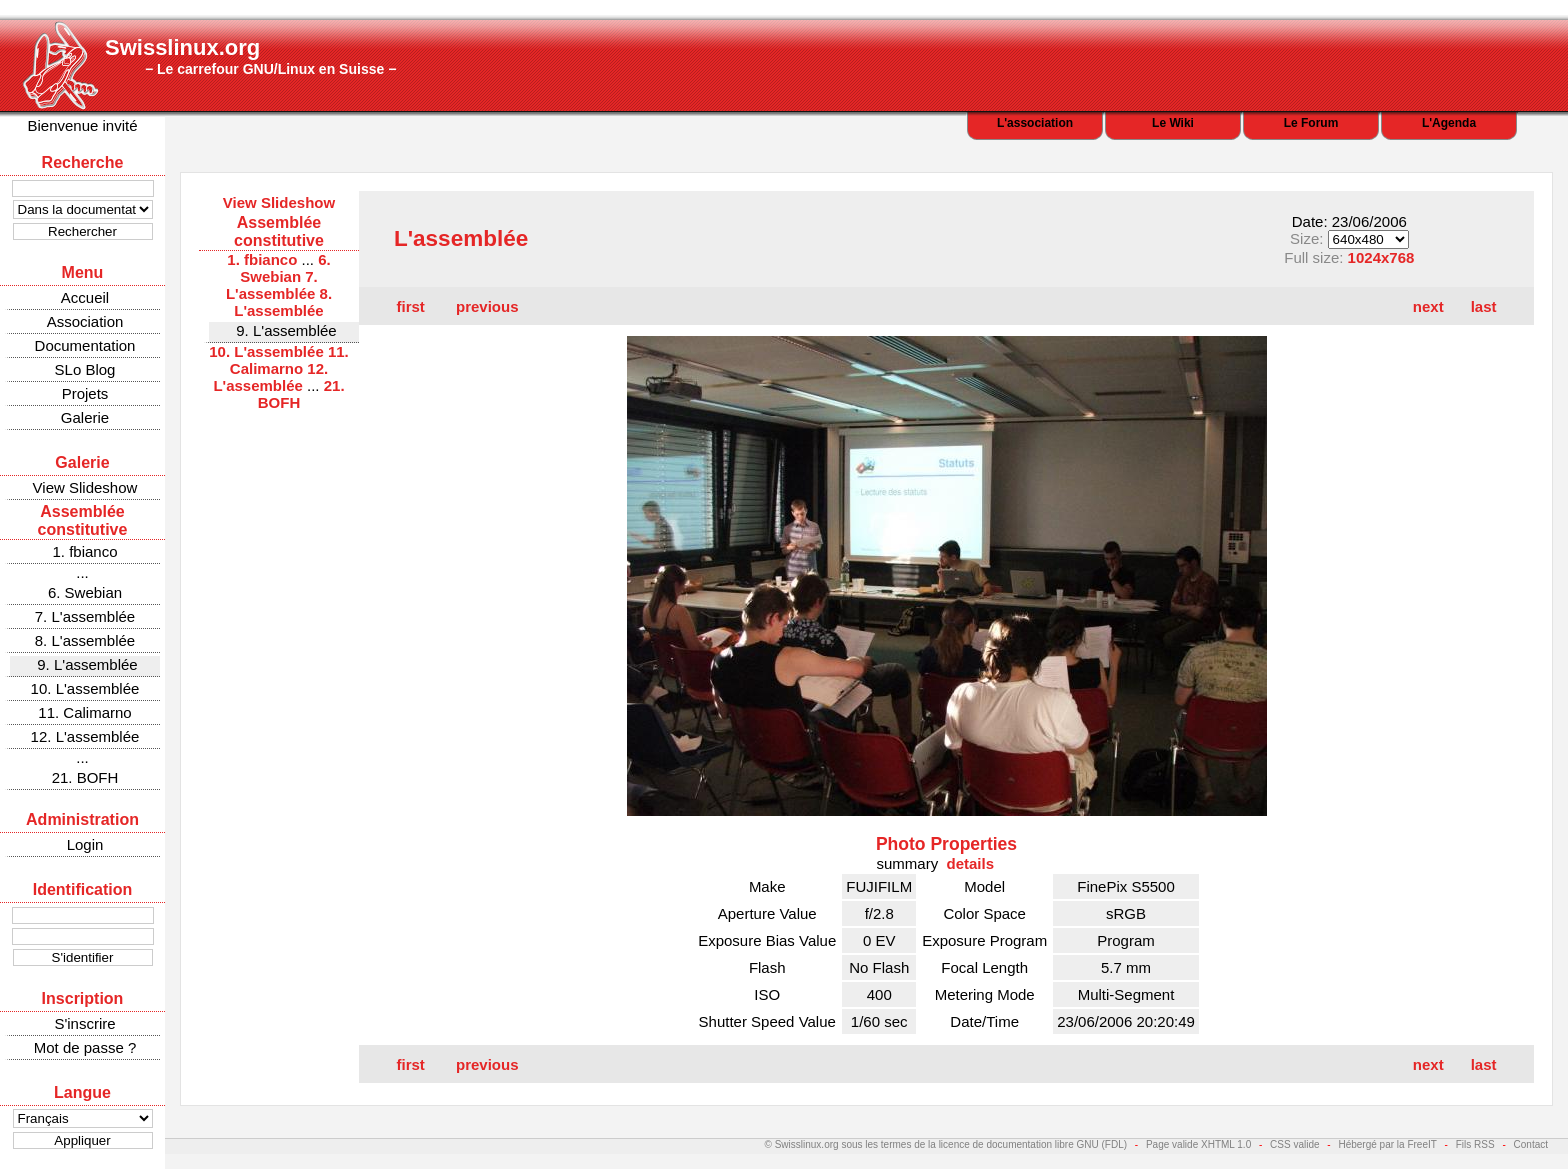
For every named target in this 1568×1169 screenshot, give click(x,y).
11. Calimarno (84, 712)
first (411, 306)
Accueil (85, 297)
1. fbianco (84, 551)
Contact (1531, 1144)
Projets (85, 393)
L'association (1035, 123)
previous (487, 306)
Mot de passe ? (85, 1047)
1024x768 (1381, 257)
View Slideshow (85, 487)
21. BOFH (85, 777)
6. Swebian (85, 592)
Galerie (85, 417)
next (1428, 306)
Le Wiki (1173, 123)
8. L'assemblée (85, 640)
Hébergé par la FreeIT (1387, 1144)
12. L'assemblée (85, 736)
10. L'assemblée (85, 688)
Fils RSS (1475, 1144)
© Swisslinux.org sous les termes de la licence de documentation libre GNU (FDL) (946, 1144)
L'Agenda (1449, 123)
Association (85, 321)
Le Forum (1311, 123)
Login (85, 844)
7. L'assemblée (85, 616)
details (970, 863)
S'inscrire (84, 1023)
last (1484, 306)
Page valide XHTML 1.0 (1198, 1144)
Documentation (85, 345)
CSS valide (1294, 1144)
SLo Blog (85, 369)
